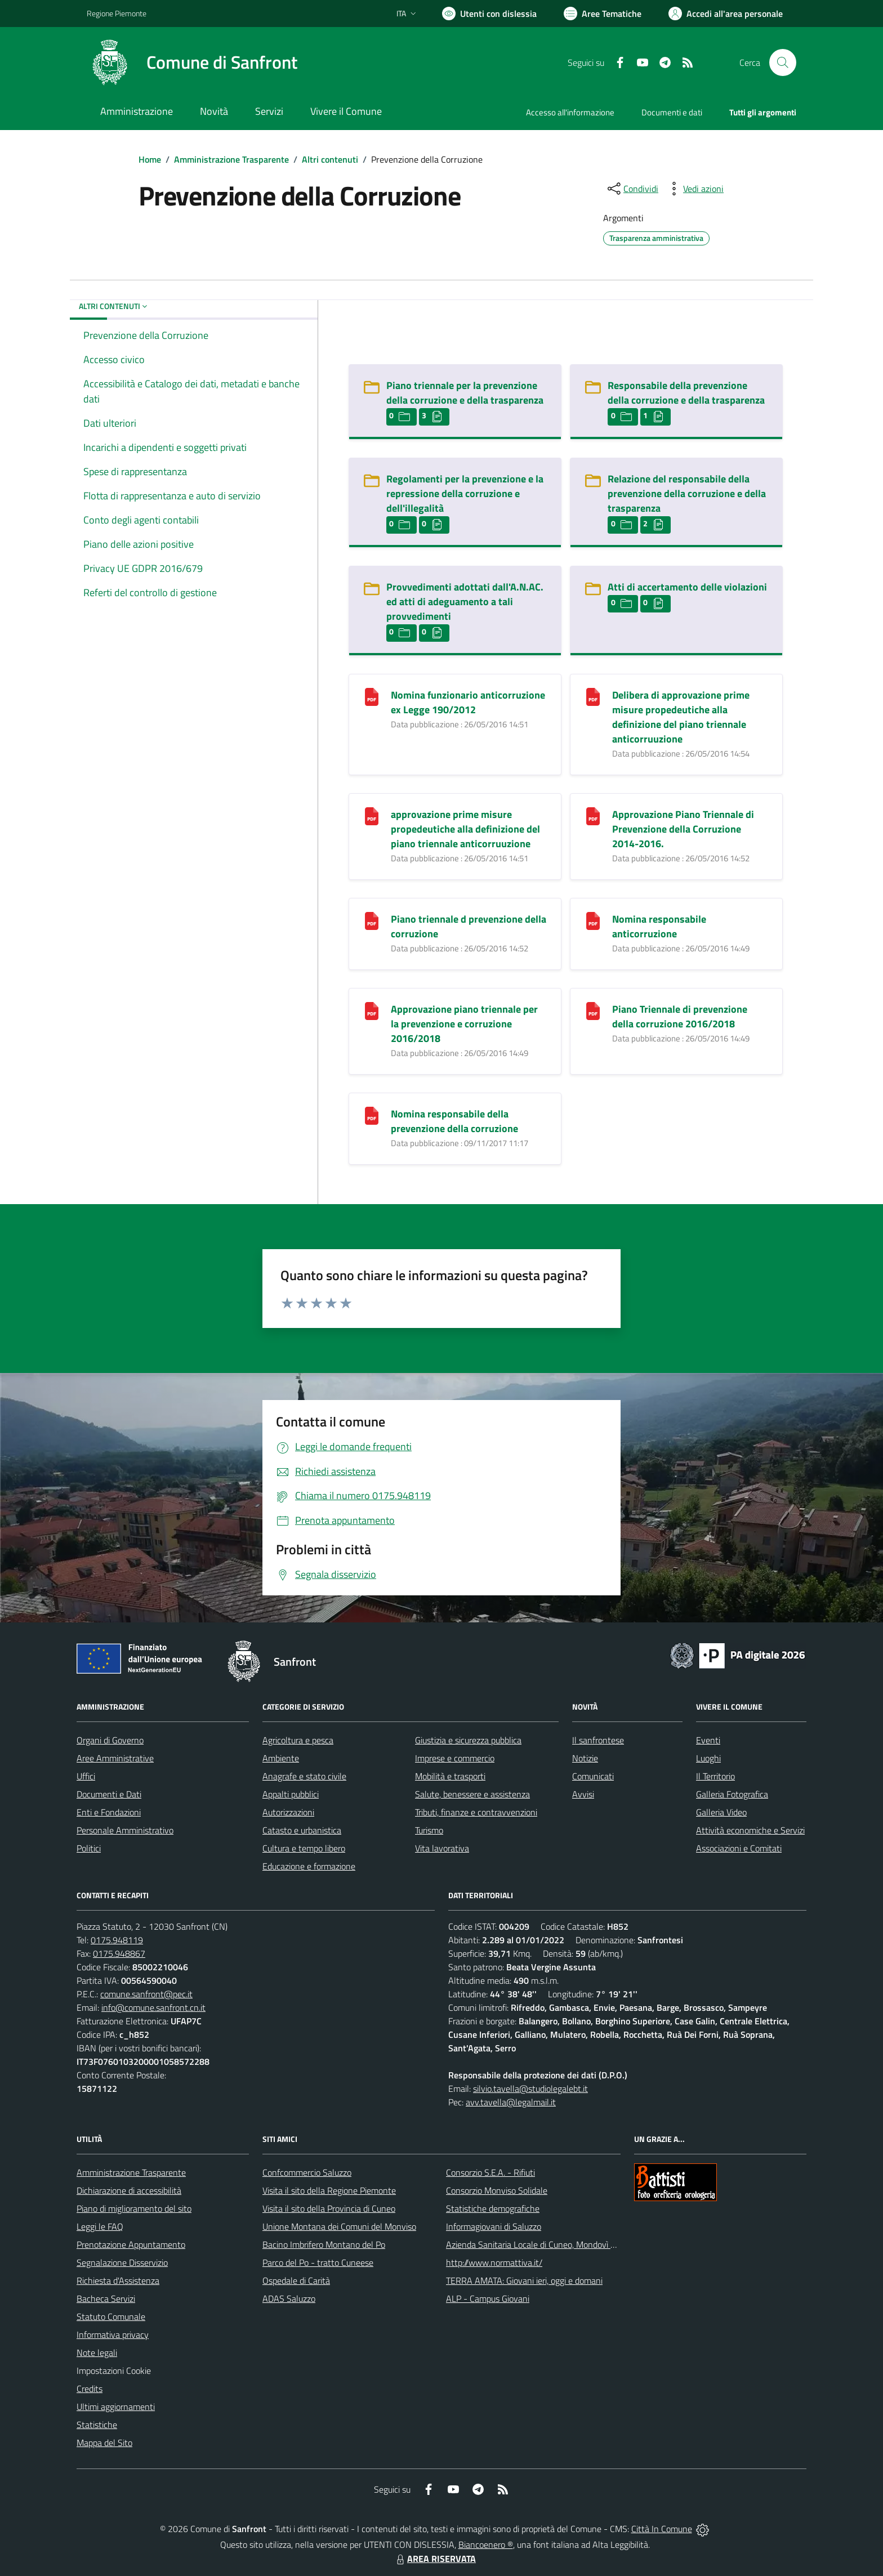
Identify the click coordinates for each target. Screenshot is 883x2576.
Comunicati (593, 1776)
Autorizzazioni (288, 1812)
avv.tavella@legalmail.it (511, 2102)
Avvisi (583, 1794)
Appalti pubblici (290, 1794)
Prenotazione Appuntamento (131, 2244)
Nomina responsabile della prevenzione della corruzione (454, 1121)
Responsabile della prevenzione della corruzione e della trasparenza (686, 393)
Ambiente (280, 1758)
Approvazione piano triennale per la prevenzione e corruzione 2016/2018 (464, 1023)
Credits (89, 2388)
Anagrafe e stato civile (304, 1776)
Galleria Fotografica (732, 1794)
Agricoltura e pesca (297, 1740)
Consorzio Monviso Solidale (496, 2190)
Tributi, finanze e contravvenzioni (476, 1812)
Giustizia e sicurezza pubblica (468, 1740)
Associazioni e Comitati (739, 1848)
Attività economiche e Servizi (750, 1830)
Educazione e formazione (308, 1866)
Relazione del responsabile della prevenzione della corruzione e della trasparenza (687, 493)
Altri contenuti (330, 159)
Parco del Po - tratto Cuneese (317, 2262)
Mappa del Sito (104, 2442)
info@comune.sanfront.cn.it (153, 2007)
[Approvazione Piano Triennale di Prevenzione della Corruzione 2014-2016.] (593, 814)
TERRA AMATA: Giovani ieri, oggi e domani (524, 2280)
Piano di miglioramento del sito (134, 2208)
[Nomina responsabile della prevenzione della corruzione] (372, 1114)
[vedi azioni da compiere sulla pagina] (694, 189)
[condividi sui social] (632, 189)
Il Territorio (715, 1776)
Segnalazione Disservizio (122, 2262)
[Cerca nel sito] (782, 62)
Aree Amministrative (115, 1758)
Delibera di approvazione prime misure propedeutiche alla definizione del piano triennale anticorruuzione (681, 716)
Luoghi (708, 1758)
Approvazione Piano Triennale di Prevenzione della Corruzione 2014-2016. (683, 829)
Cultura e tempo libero (303, 1848)
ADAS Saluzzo (288, 2298)
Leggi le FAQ (100, 2226)
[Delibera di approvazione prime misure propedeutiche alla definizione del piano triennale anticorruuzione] (593, 695)
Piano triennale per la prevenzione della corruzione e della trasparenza (464, 393)
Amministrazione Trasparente (231, 159)
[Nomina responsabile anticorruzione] (593, 919)
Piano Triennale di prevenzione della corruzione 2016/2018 (679, 1016)
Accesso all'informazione (570, 112)
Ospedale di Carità (296, 2280)
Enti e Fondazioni (109, 1812)
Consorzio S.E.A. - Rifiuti (490, 2172)
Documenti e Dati (109, 1794)
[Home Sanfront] (192, 62)
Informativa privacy (113, 2334)
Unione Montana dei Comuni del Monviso (339, 2226)
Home (150, 159)
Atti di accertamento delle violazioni (687, 586)
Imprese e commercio (454, 1758)
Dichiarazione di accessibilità (129, 2190)
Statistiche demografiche (492, 2208)
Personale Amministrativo (125, 1830)
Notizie (585, 1758)
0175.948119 (117, 1940)
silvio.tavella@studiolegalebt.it (530, 2088)
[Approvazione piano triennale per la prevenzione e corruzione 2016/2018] (372, 1009)
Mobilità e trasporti (450, 1776)
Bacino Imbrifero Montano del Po (323, 2244)
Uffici (86, 1776)
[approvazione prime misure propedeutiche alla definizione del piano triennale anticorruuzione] (372, 814)
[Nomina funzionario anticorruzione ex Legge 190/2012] (372, 695)
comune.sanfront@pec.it (146, 1994)
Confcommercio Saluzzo (306, 2172)
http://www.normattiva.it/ (494, 2262)
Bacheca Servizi (106, 2298)
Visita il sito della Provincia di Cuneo (328, 2208)
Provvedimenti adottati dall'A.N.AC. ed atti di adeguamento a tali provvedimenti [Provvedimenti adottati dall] (464, 601)
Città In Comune (661, 2528)
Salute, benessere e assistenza (472, 1794)
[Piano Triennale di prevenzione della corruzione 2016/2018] (593, 1009)
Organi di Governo (110, 1740)
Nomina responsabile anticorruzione (659, 926)
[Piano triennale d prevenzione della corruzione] (372, 919)
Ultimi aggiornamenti (116, 2406)
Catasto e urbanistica (301, 1830)
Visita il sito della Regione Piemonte (329, 2190)
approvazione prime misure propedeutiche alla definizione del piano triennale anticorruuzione (465, 829)
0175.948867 (119, 1953)
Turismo (429, 1830)
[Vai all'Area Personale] (725, 13)
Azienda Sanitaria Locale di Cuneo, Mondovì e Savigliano (550, 2244)
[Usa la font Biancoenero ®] (489, 13)
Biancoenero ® (485, 2544)
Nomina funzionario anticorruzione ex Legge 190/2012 (468, 702)
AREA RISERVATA (435, 2558)
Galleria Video (721, 1812)
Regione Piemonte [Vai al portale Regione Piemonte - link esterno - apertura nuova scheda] (116, 13)
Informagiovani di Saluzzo (493, 2226)
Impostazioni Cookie (114, 2370)
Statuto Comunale (111, 2316)
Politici (89, 1848)
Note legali (97, 2352)
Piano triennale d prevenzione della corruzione (468, 926)
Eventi (708, 1740)
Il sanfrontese (598, 1740)
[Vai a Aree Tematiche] (602, 13)
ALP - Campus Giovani (487, 2298)
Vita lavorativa (442, 1848)
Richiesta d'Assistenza (118, 2280)
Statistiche (97, 2424)
